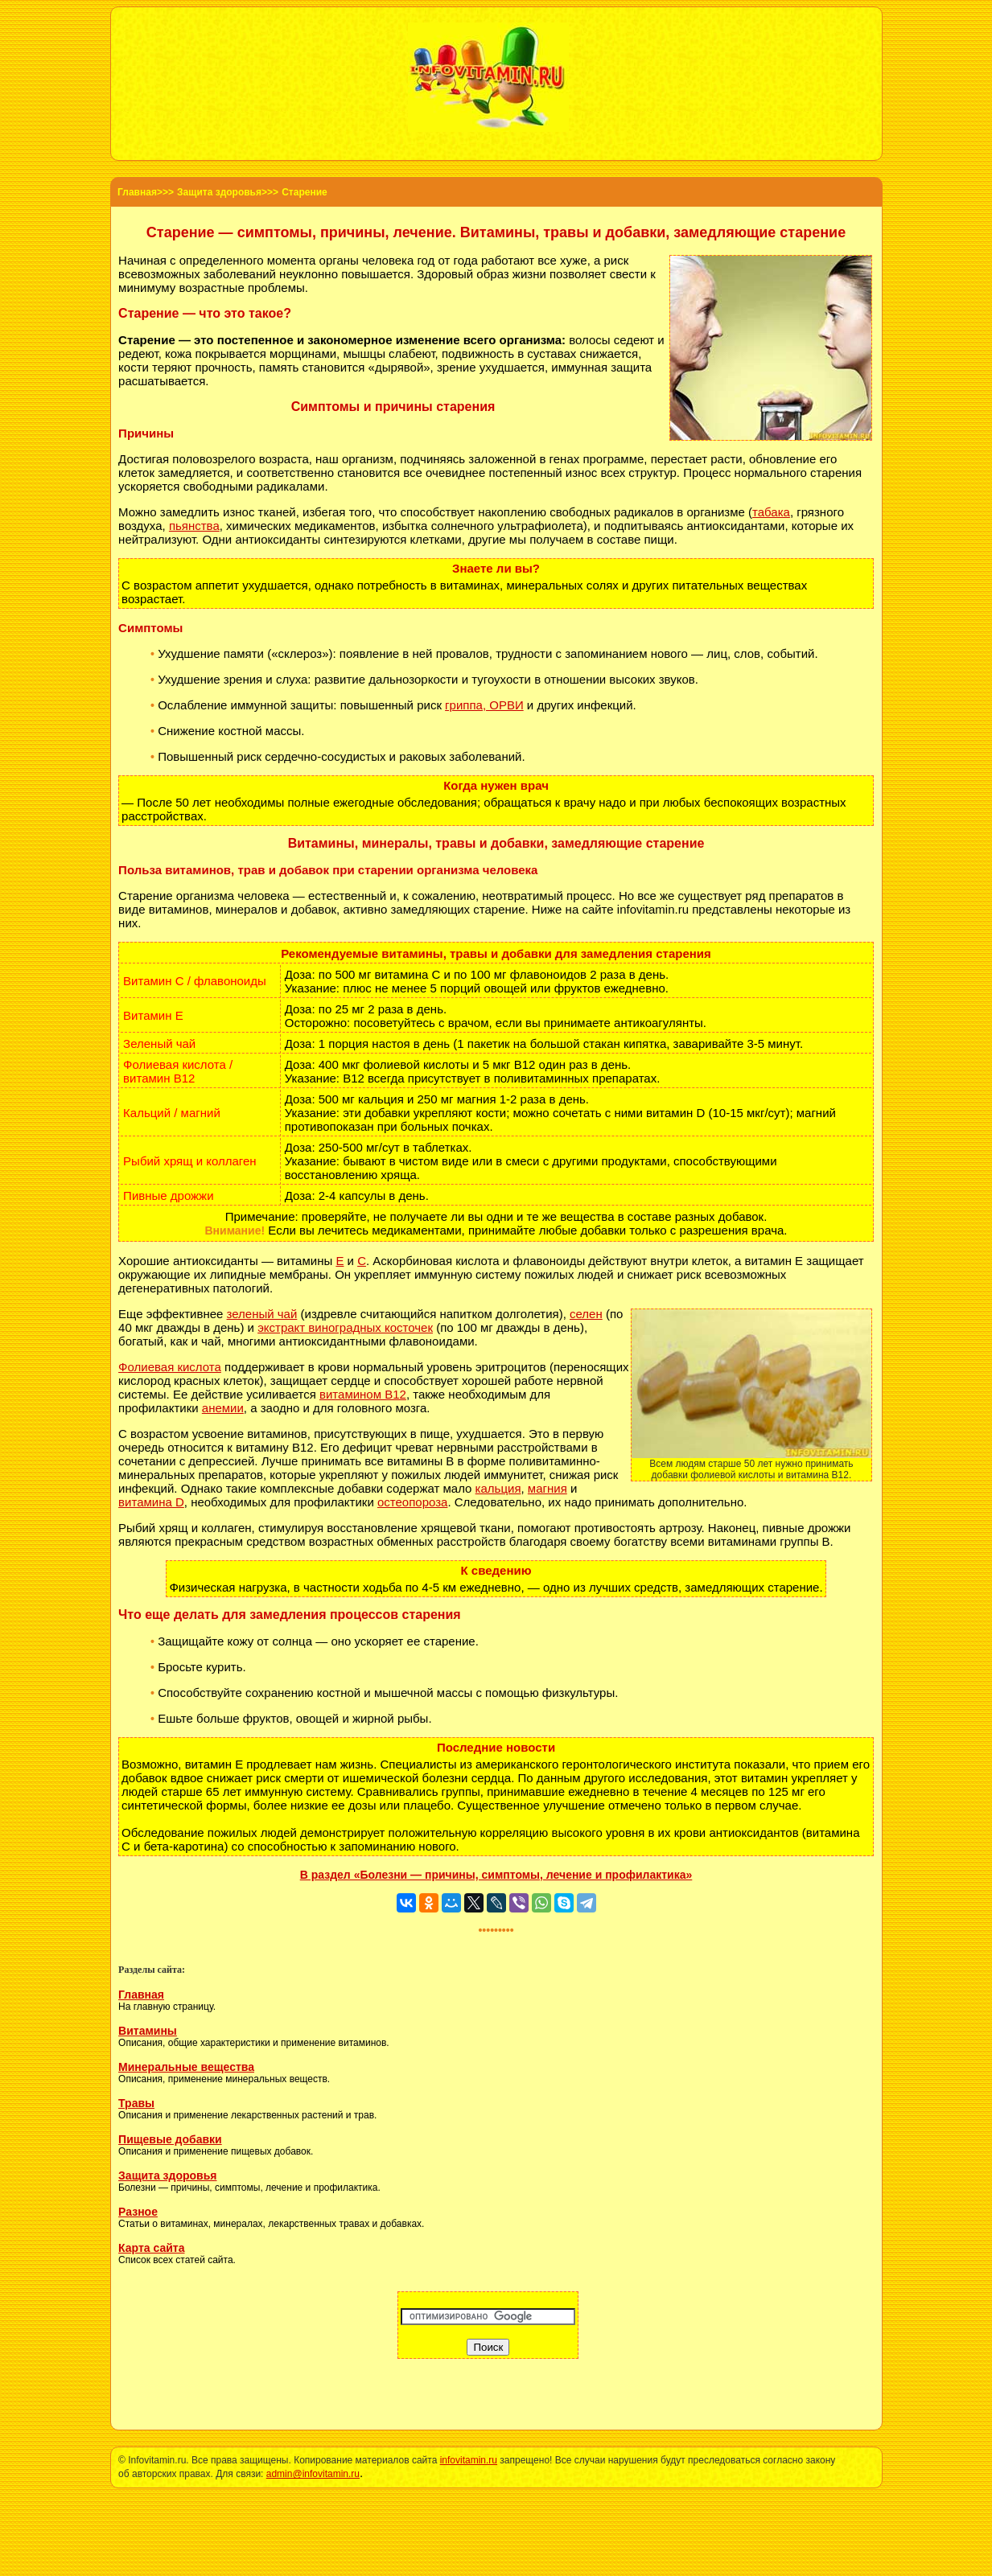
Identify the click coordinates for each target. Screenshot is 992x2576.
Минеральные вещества (186, 2066)
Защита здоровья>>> (227, 192)
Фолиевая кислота (169, 1367)
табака (771, 512)
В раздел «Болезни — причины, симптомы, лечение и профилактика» (496, 1874)
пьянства (194, 525)
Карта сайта (151, 2247)
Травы (136, 2103)
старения (836, 472)
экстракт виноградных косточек (345, 1327)
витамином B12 (362, 1394)
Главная (141, 1994)
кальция (498, 1488)
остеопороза (412, 1502)
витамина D (151, 1502)
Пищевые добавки (170, 2139)
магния (547, 1488)
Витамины (147, 2030)
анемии (223, 1408)
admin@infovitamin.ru (313, 2473)
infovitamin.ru (468, 2460)
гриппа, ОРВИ (484, 705)
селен (586, 1314)
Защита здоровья (167, 2175)
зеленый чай (262, 1314)
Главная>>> (145, 192)
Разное (138, 2211)
